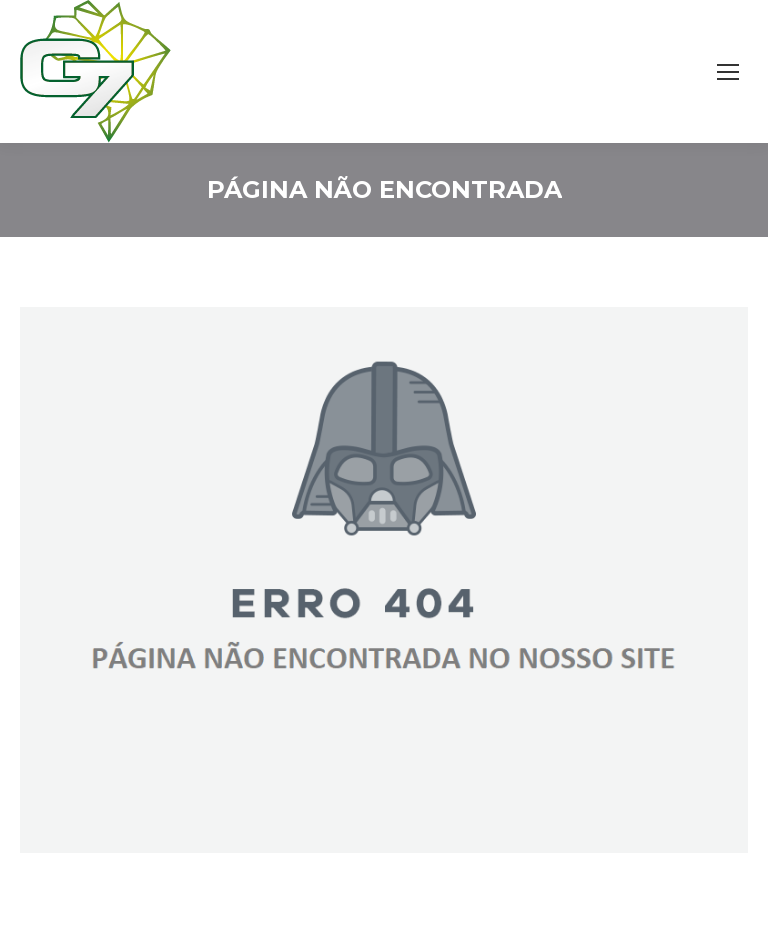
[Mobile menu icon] (728, 72)
